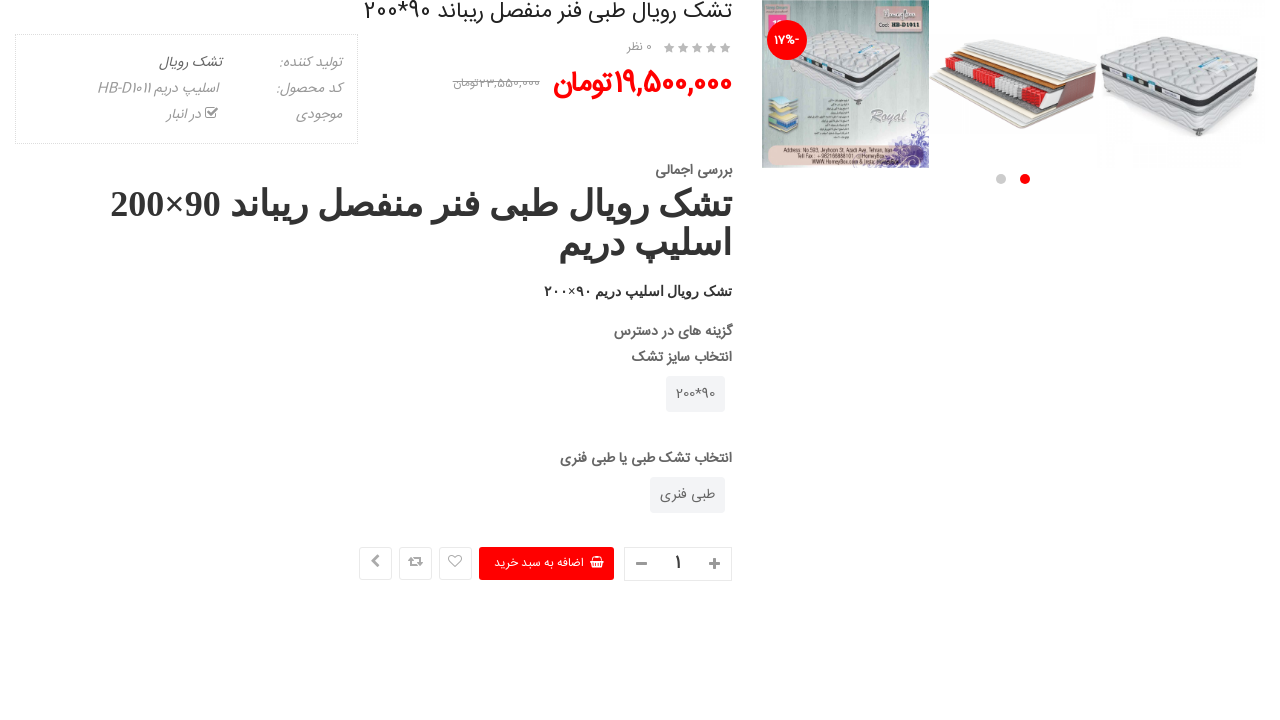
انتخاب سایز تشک (682, 358)
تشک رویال (190, 63)
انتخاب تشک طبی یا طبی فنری (646, 459)
